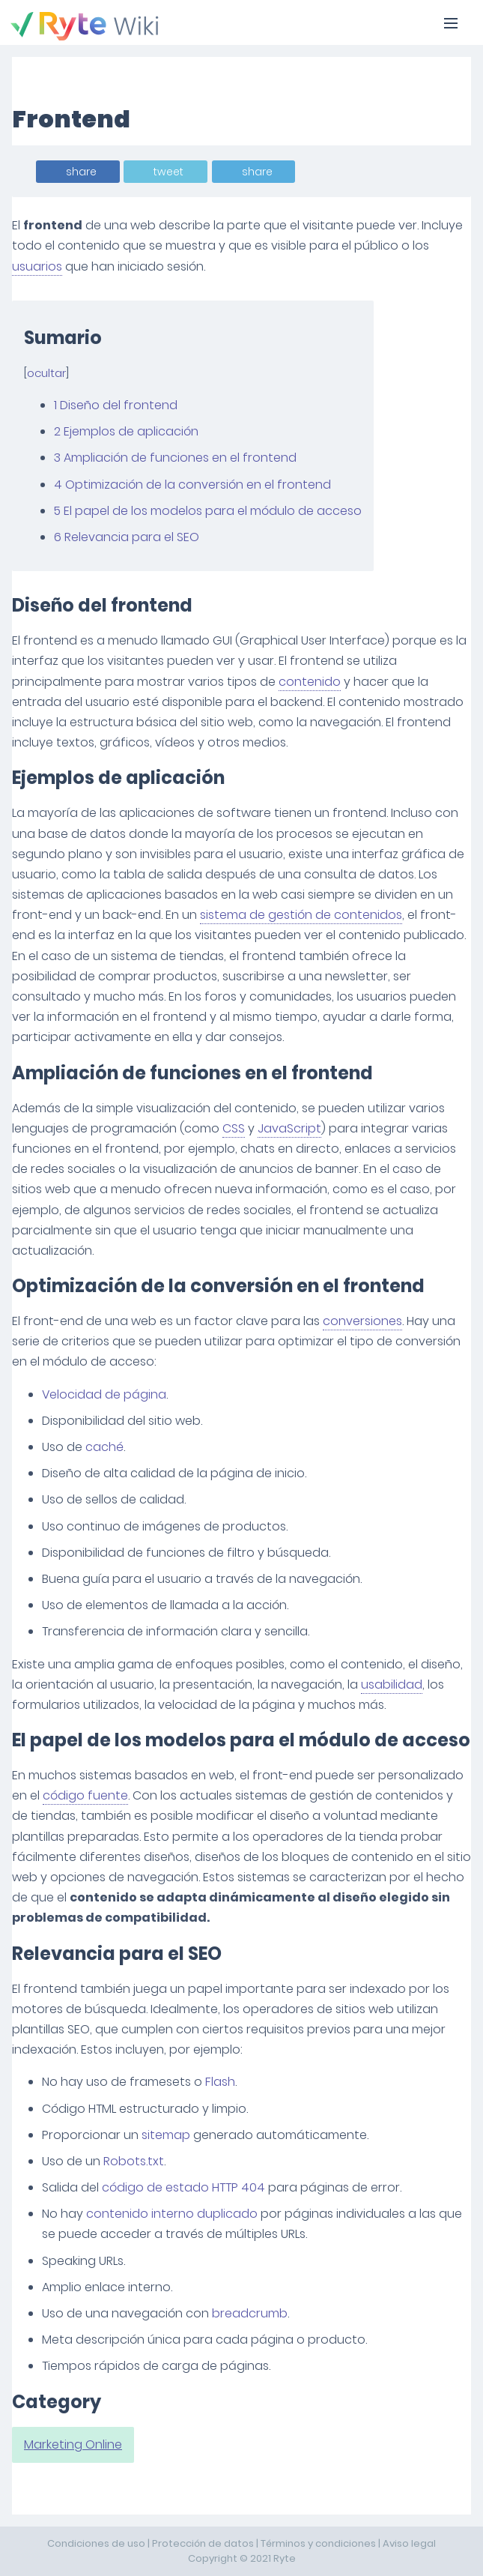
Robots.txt (133, 2161)
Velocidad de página (104, 1394)
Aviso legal (409, 2543)
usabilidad (391, 1684)
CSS (233, 1128)
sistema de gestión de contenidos (301, 914)
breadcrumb (250, 2313)
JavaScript (289, 1128)
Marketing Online (73, 2444)
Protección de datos (203, 2543)
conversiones (362, 1321)
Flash (220, 2081)
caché (104, 1447)
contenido (310, 681)
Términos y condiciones (318, 2543)
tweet (168, 171)
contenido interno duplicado (172, 2213)
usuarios (37, 266)
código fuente (85, 1795)
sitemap (166, 2135)
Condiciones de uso (96, 2543)
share (81, 171)
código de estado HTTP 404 (183, 2187)
